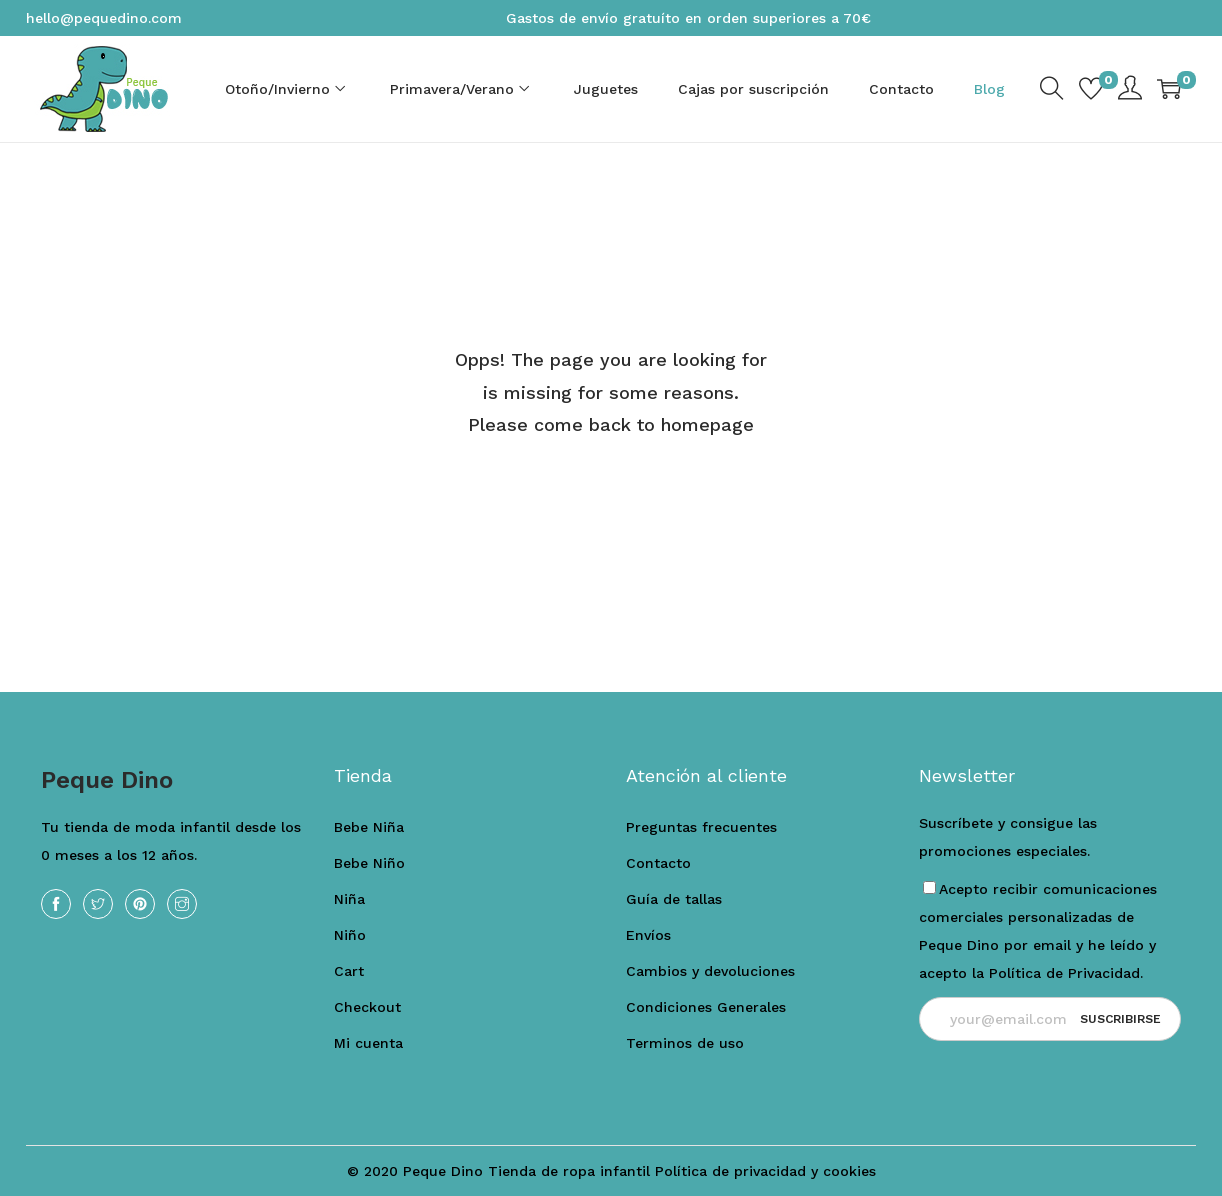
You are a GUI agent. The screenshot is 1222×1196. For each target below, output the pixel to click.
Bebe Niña (369, 827)
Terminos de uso (685, 1043)
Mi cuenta (368, 1043)
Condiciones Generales (706, 1007)
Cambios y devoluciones (710, 971)
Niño (350, 935)
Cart (349, 971)
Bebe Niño (369, 863)
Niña (349, 899)
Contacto (658, 863)
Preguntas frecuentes (701, 827)
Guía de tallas (674, 899)
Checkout (367, 1007)
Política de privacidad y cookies (765, 1171)
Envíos (648, 935)
